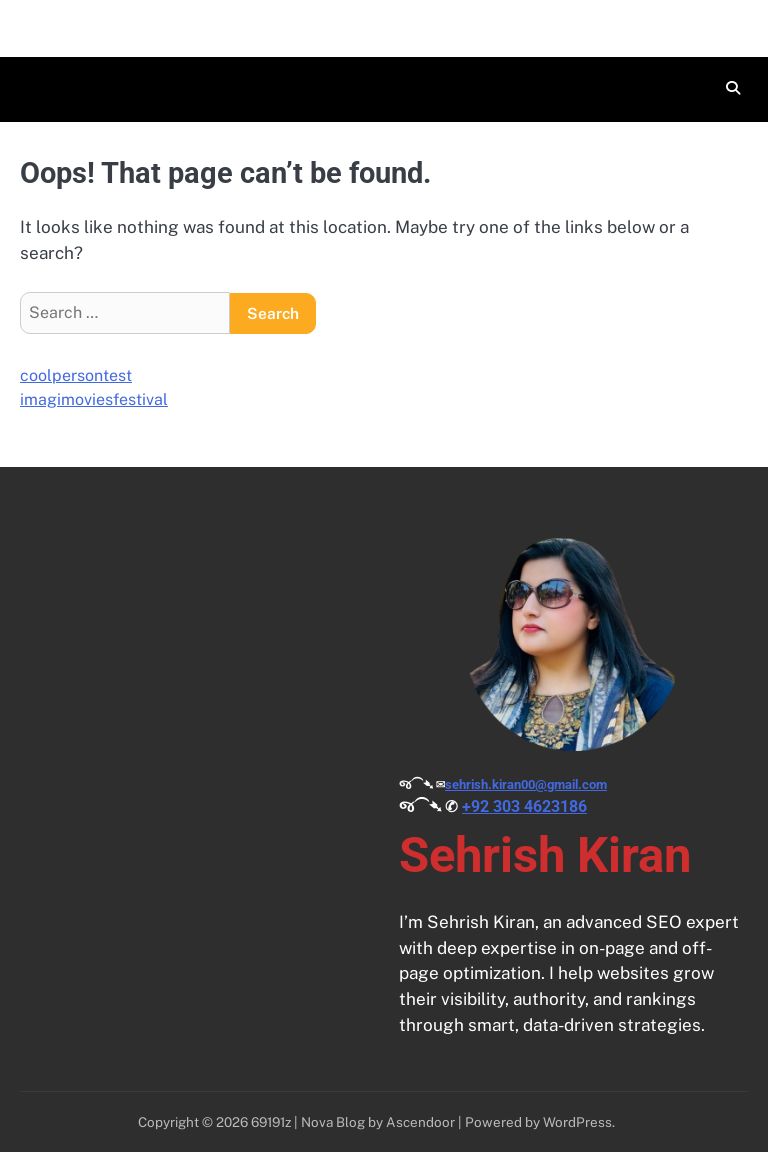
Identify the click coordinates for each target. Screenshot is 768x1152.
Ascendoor (420, 1122)
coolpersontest (76, 375)
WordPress (577, 1122)
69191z (271, 1122)
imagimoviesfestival (94, 399)
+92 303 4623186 (524, 806)
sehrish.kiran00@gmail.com (526, 784)
